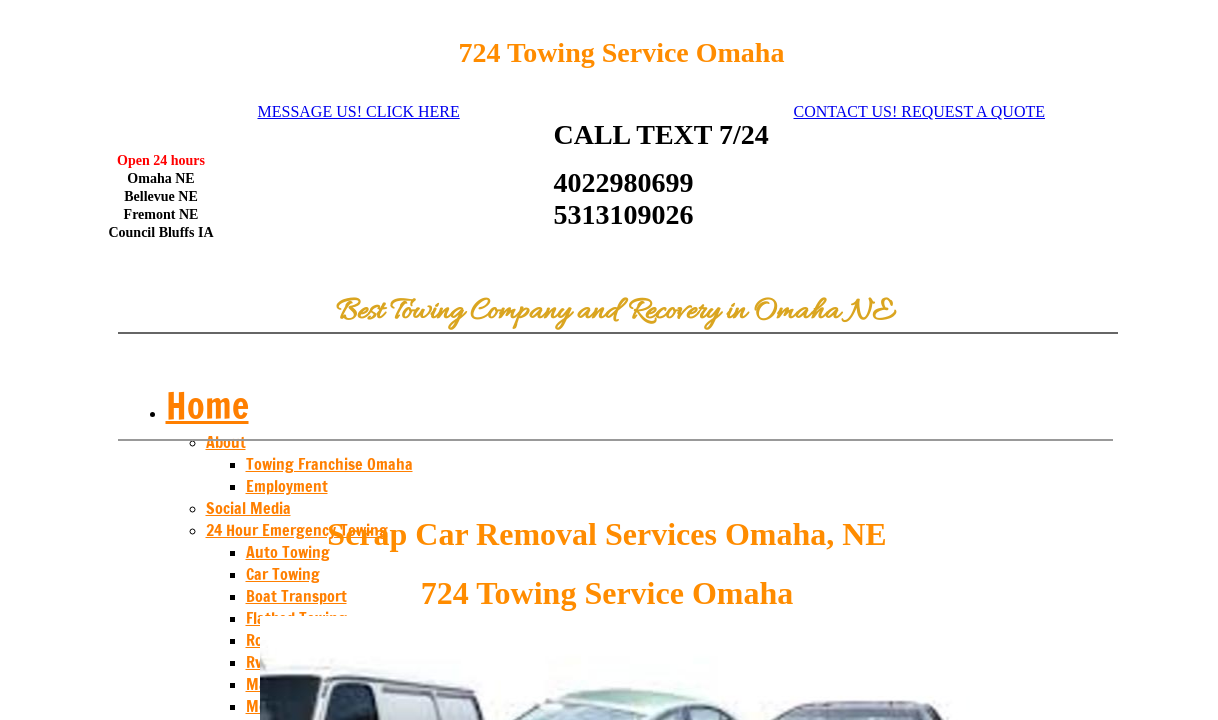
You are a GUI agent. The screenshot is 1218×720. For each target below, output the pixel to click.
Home (207, 405)
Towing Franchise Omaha (329, 464)
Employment (287, 486)
